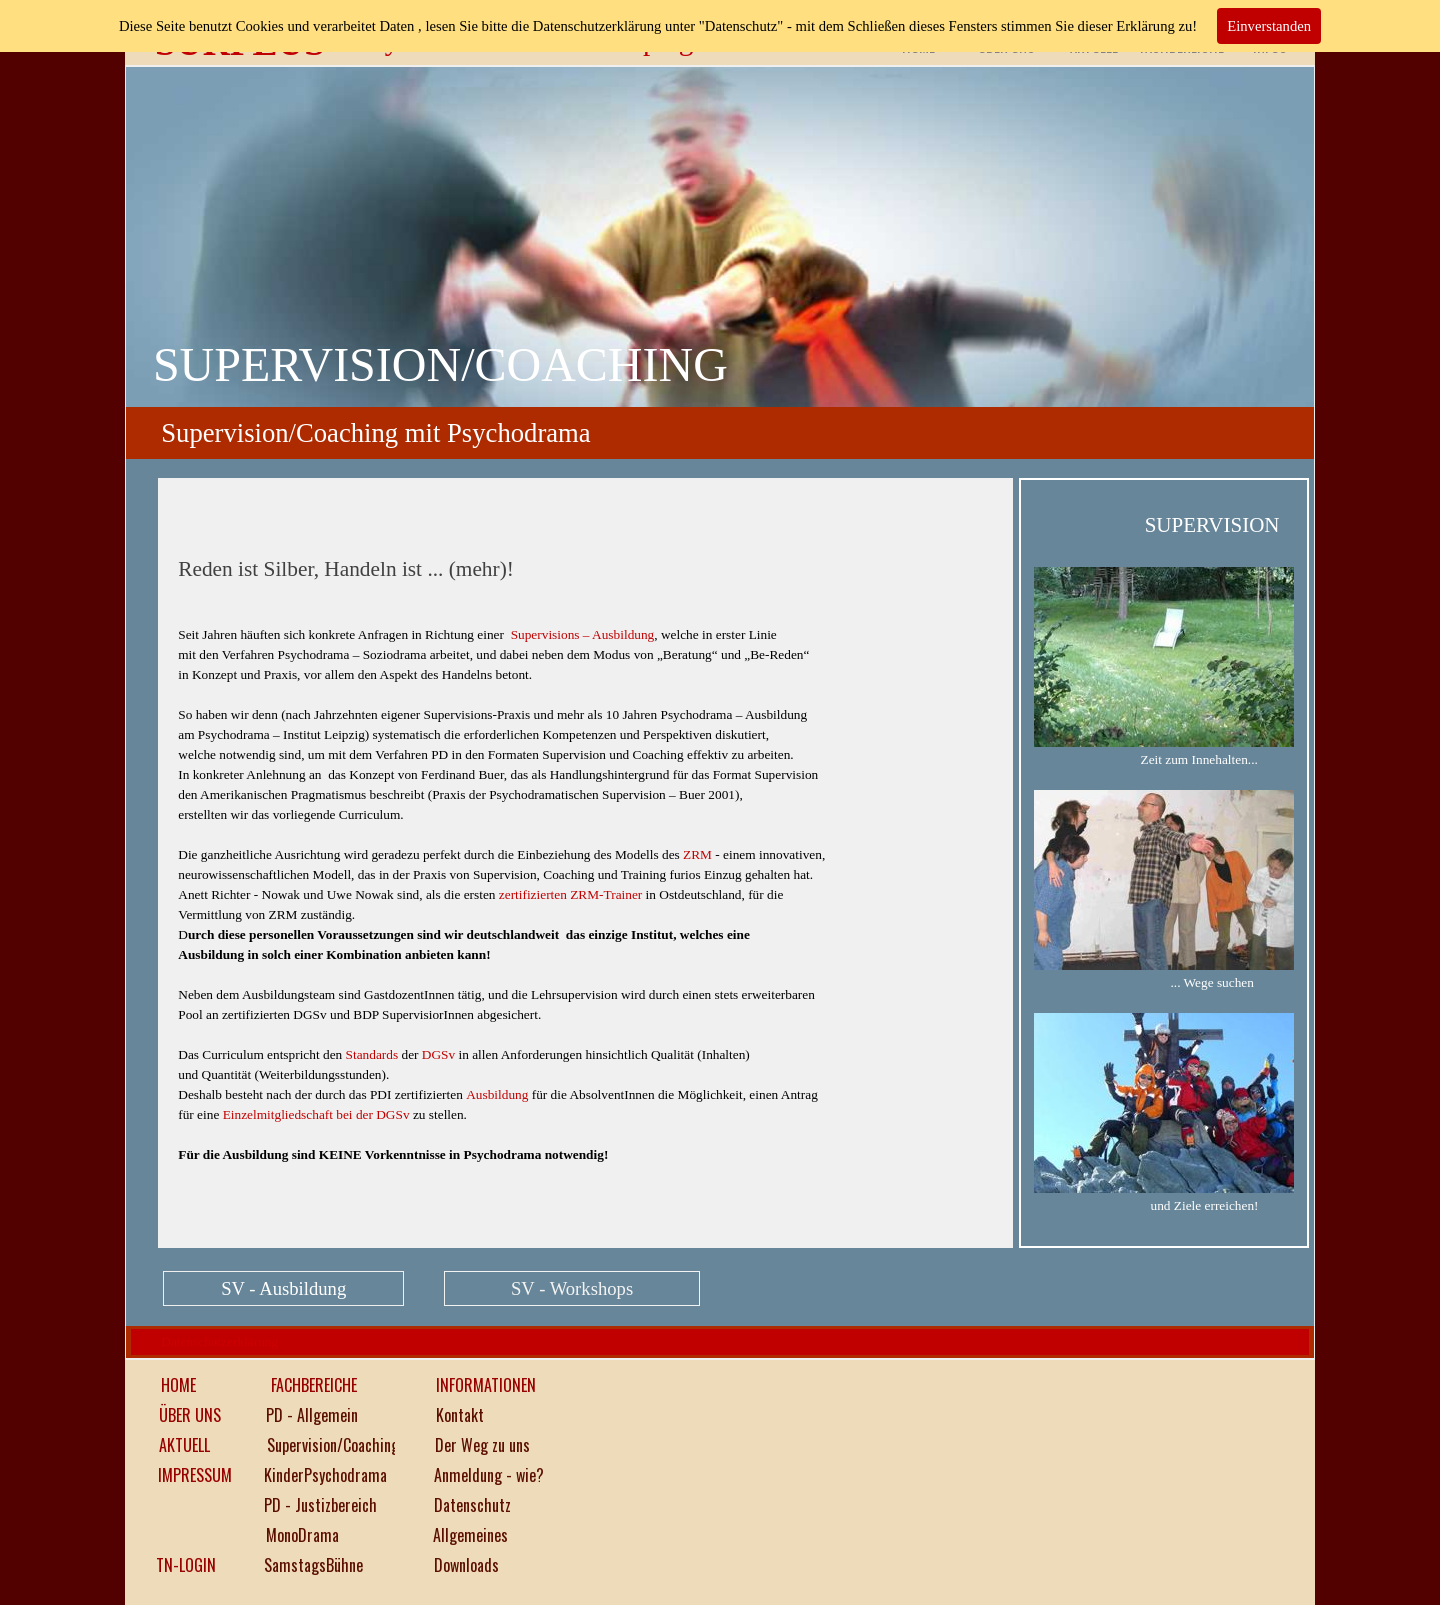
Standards (372, 1054)
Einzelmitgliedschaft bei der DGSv (316, 1114)
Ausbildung (497, 1094)
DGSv (438, 1054)
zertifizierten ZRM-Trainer (570, 894)
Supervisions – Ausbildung (583, 634)
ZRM (697, 854)
